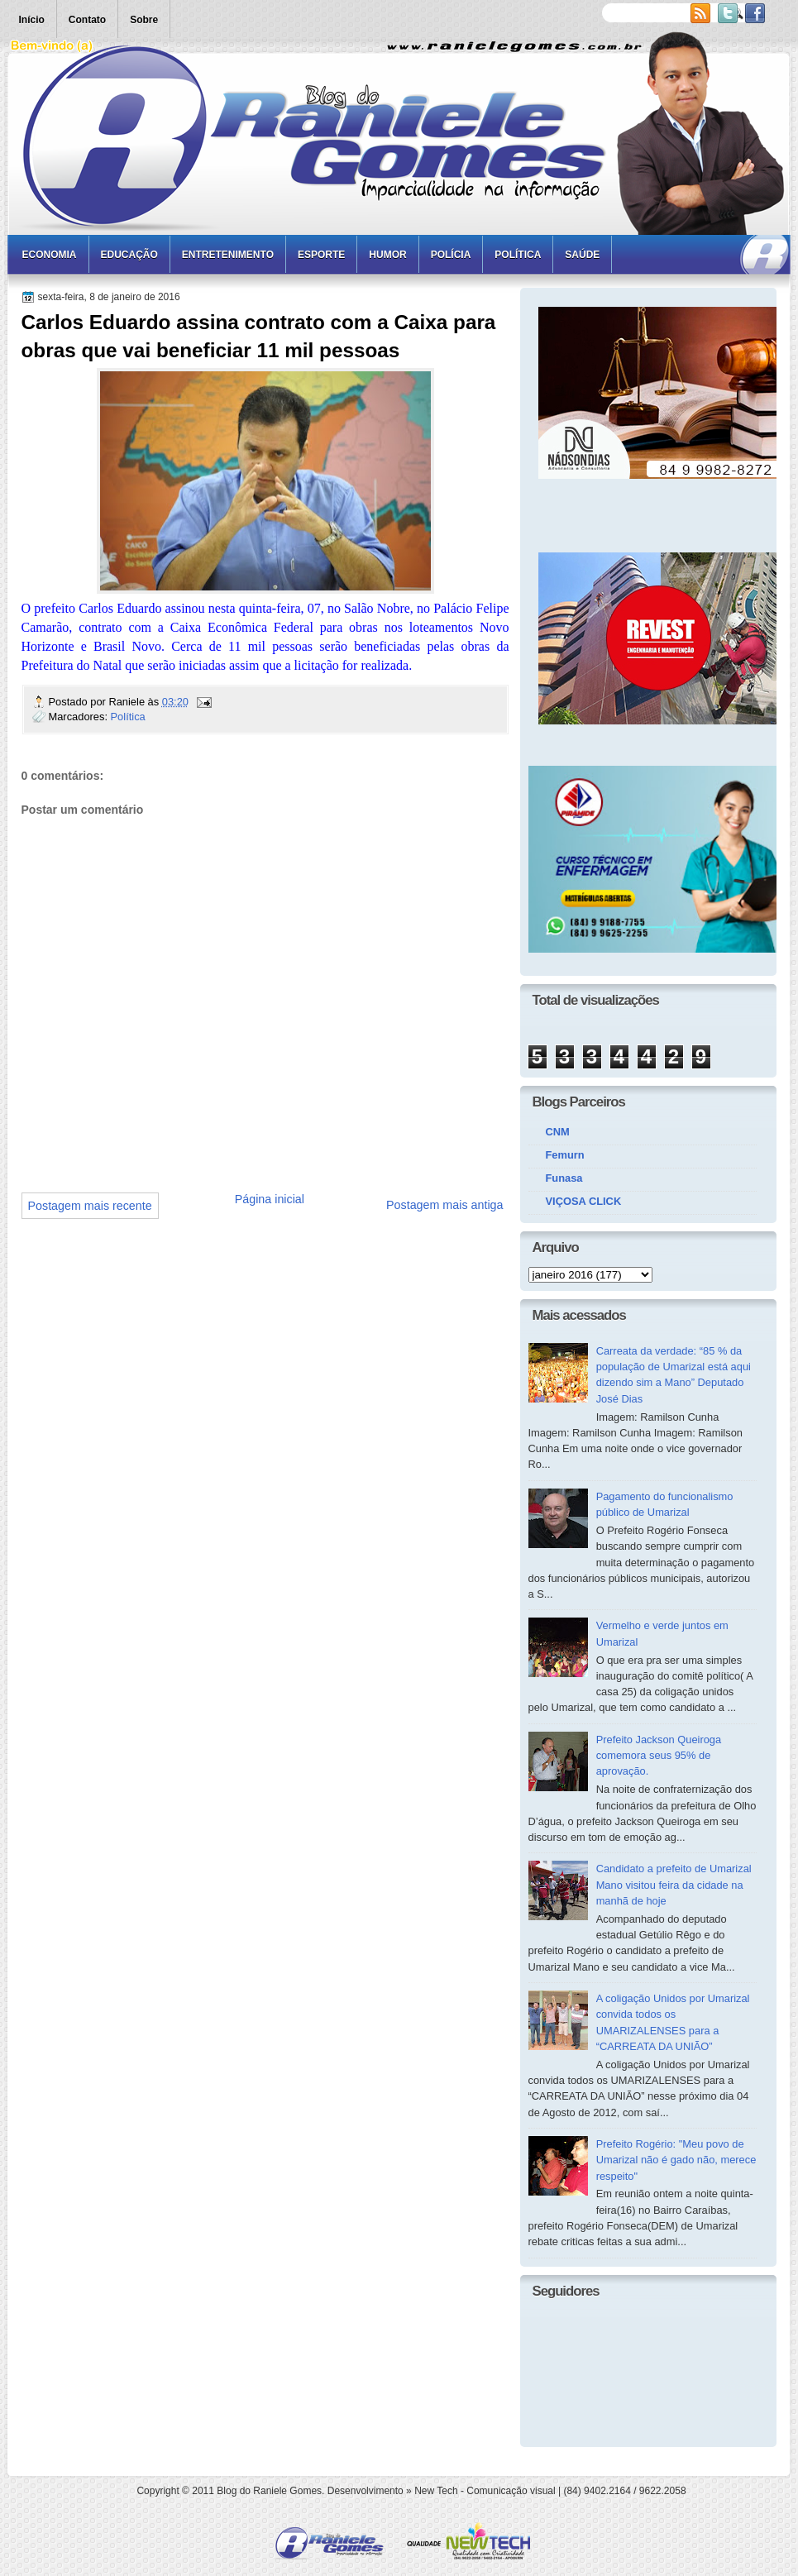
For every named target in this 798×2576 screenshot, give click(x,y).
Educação (129, 254)
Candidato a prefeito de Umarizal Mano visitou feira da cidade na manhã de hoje (674, 1884)
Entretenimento (228, 254)
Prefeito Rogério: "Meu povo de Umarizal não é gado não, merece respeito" (676, 2160)
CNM (558, 1132)
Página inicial (269, 1199)
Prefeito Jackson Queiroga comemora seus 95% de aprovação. (659, 1755)
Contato (87, 20)
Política (518, 254)
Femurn (565, 1155)
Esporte (321, 254)
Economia (49, 254)
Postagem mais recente (90, 1205)
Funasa (564, 1178)
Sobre (144, 20)
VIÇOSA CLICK (584, 1201)
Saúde (582, 254)
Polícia (451, 254)
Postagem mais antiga (444, 1205)
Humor (387, 254)
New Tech (435, 2491)
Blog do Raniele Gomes (269, 2491)
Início (32, 20)
